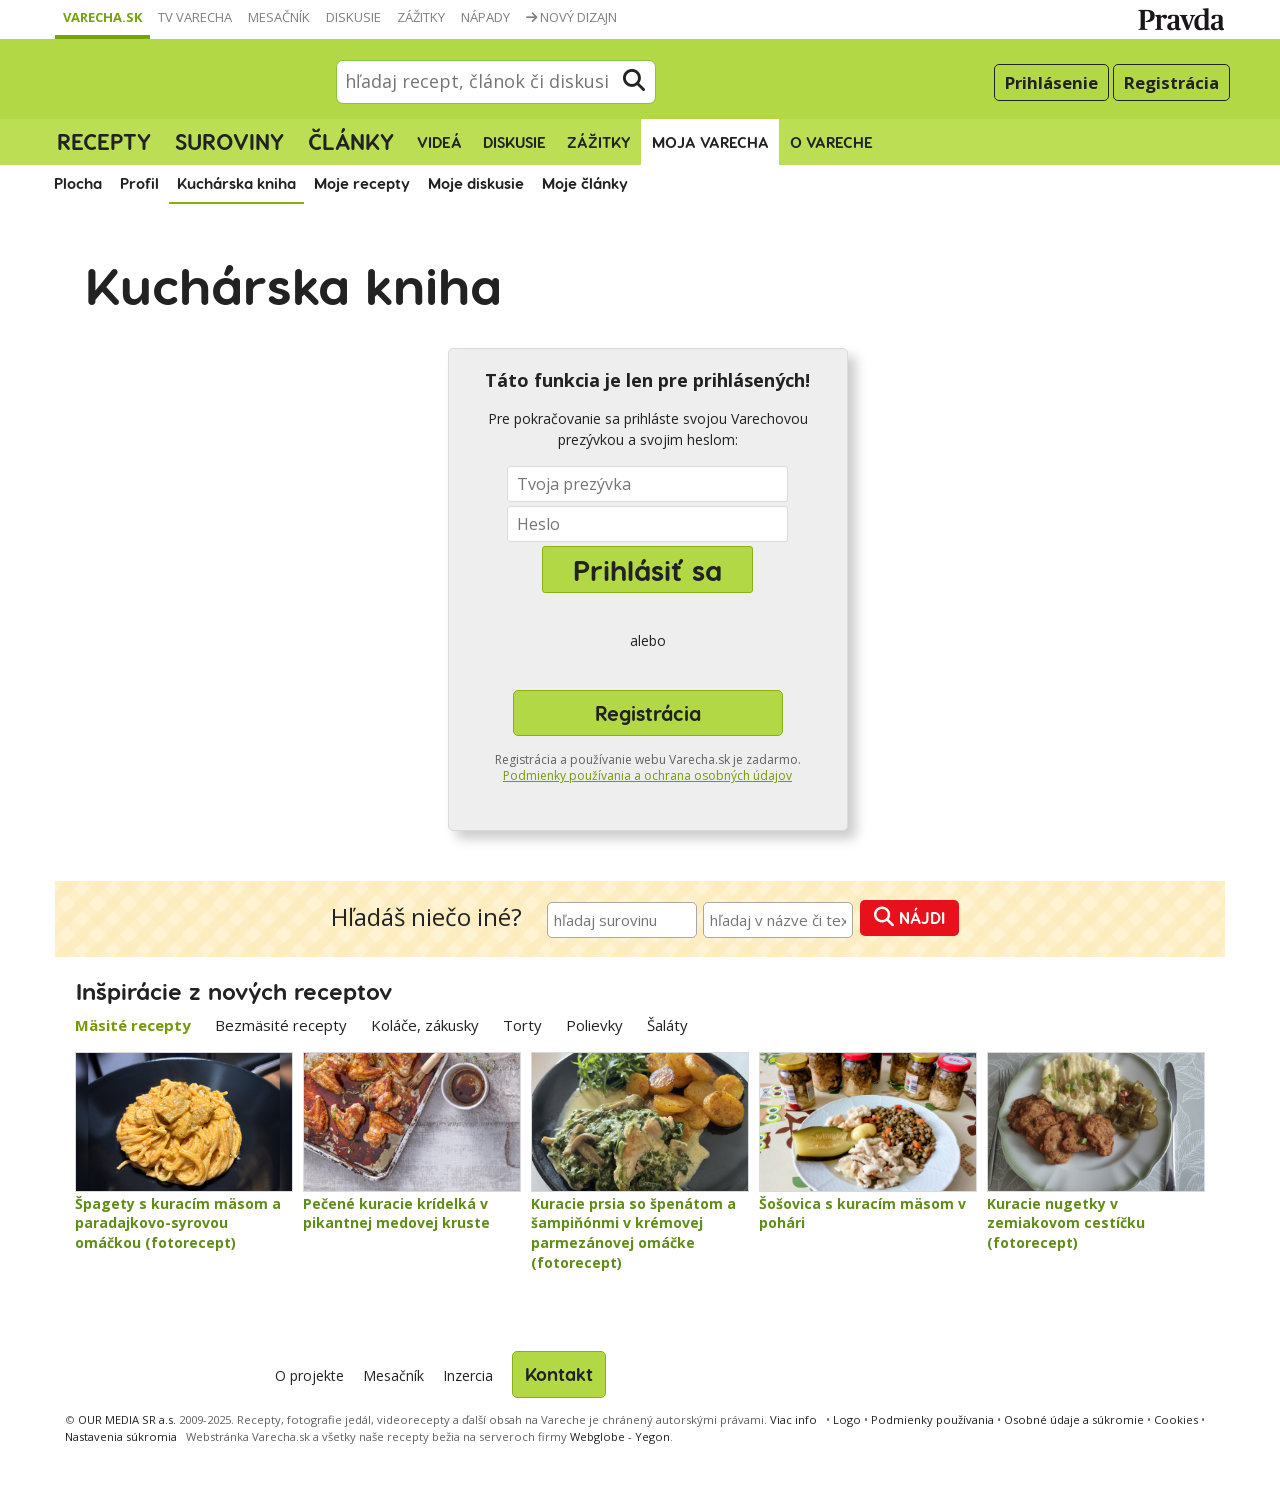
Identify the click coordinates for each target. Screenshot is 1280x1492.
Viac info (793, 1419)
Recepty (104, 141)
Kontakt (559, 1373)
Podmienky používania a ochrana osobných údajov (647, 775)
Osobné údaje (1074, 1419)
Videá (439, 142)
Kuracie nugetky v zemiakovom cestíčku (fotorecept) (1066, 1223)
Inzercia (468, 1375)
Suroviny (229, 141)
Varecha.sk (102, 17)
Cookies (1176, 1419)
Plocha (78, 183)
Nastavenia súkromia (121, 1436)
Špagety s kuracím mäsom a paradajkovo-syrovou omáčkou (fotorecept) (178, 1223)
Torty (522, 1025)
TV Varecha (195, 17)
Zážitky (421, 17)
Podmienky (932, 1419)
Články (351, 141)
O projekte (309, 1375)
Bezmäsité (281, 1025)
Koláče (425, 1025)
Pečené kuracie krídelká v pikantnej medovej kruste (396, 1213)
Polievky (594, 1025)
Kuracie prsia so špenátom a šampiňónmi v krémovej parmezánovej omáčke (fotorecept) (633, 1233)
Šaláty (667, 1025)
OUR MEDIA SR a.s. (127, 1419)
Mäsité (133, 1025)
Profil (139, 183)
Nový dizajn (571, 17)
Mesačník (279, 17)
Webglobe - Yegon (620, 1436)
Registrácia (1171, 82)
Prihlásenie (1051, 82)
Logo (847, 1419)
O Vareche (831, 142)
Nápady (485, 17)
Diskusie (353, 17)
